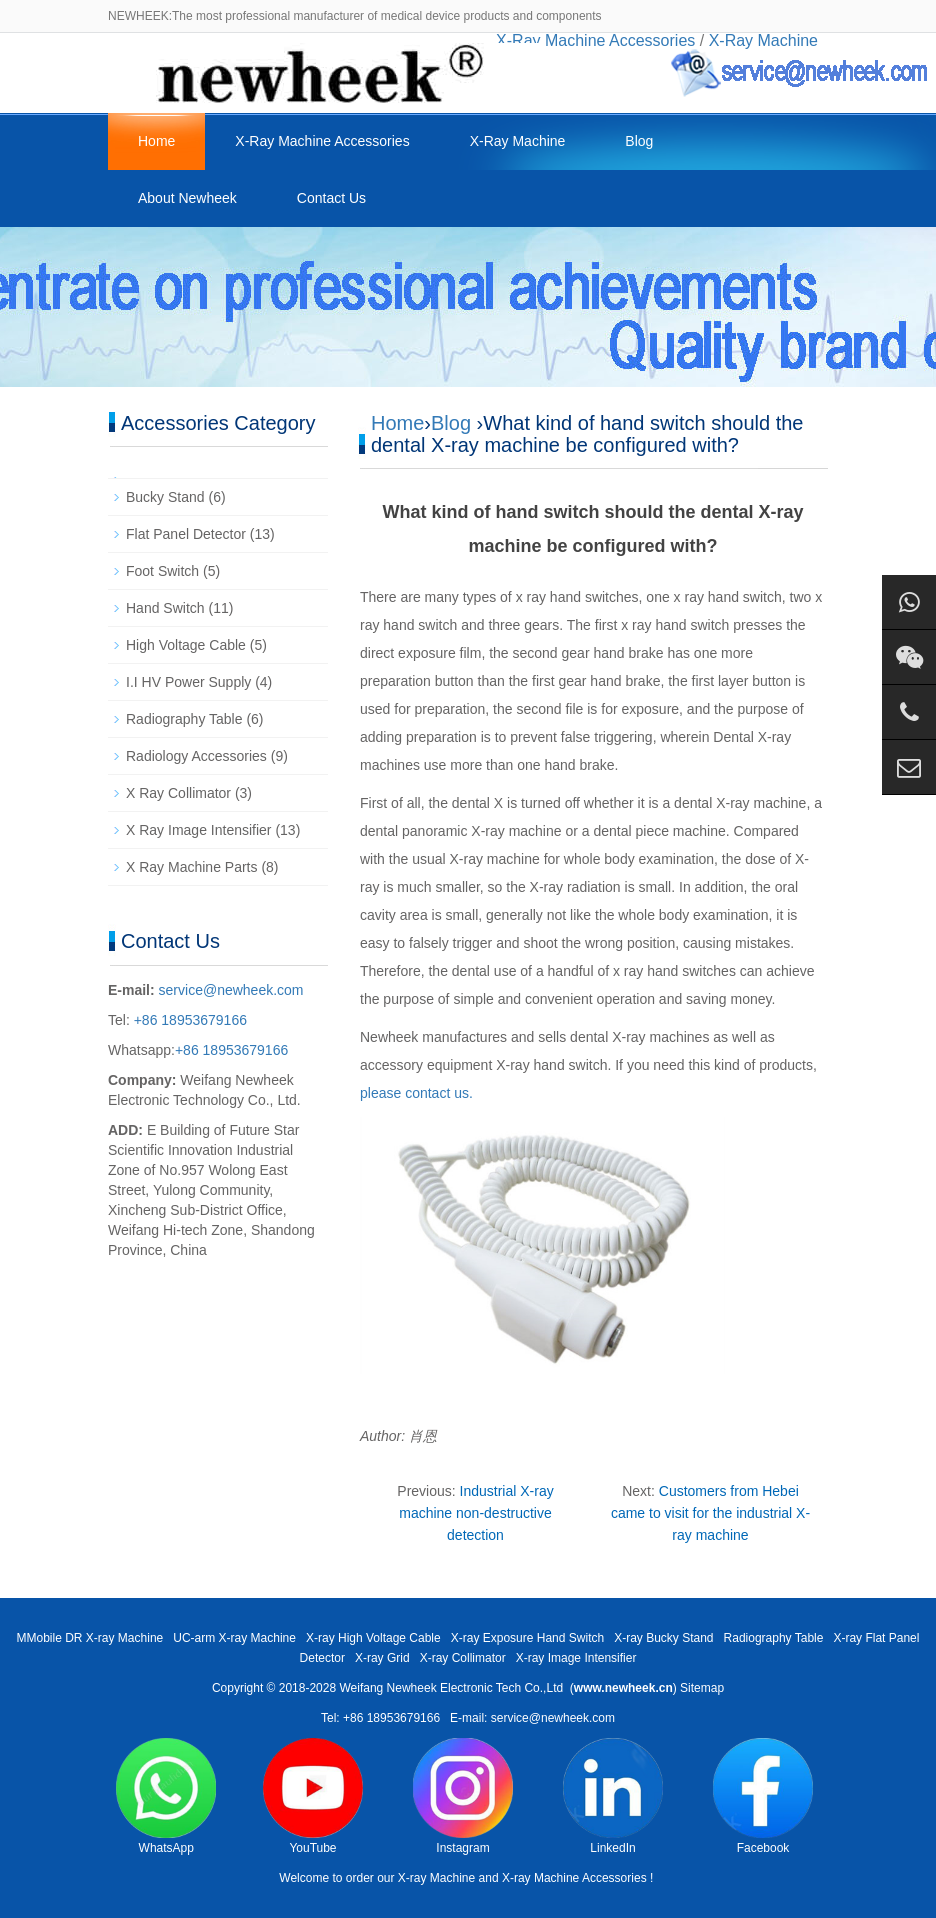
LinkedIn (613, 1796)
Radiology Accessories (196, 756)
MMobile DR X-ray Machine (90, 1638)
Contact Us (331, 198)
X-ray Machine (436, 1878)
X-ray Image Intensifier (576, 1658)
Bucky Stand (165, 497)
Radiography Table (184, 719)
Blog (639, 141)
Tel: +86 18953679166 (380, 1718)
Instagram (463, 1796)
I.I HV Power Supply (188, 682)
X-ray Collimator (463, 1658)
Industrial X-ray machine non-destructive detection (476, 1513)
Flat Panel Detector (186, 534)
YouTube (313, 1796)
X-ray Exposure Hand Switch (527, 1638)
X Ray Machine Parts (192, 867)
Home (156, 141)
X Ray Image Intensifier (199, 830)
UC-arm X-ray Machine (234, 1638)
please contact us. (416, 1093)
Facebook (763, 1796)
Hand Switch (165, 608)
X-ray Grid (382, 1658)
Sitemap (702, 1688)
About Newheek (187, 198)
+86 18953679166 (188, 1020)
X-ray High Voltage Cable (373, 1638)
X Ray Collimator (178, 793)
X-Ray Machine (518, 141)
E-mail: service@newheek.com (532, 1718)
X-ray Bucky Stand (663, 1638)
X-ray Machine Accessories (574, 1878)
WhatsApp (166, 1796)
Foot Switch (162, 571)
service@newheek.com (231, 990)
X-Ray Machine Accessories (322, 141)
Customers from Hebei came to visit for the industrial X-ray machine (710, 1513)
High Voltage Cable (186, 645)
